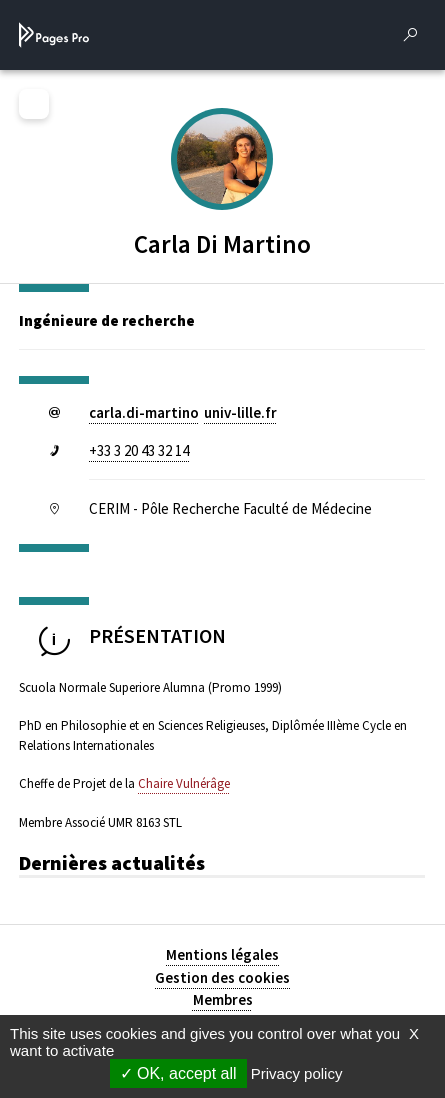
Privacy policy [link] (297, 1073)
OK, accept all (178, 1073)
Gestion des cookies (222, 977)
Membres (223, 999)
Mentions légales (222, 954)
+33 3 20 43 (139, 450)
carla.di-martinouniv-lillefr (183, 412)
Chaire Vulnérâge (184, 783)
